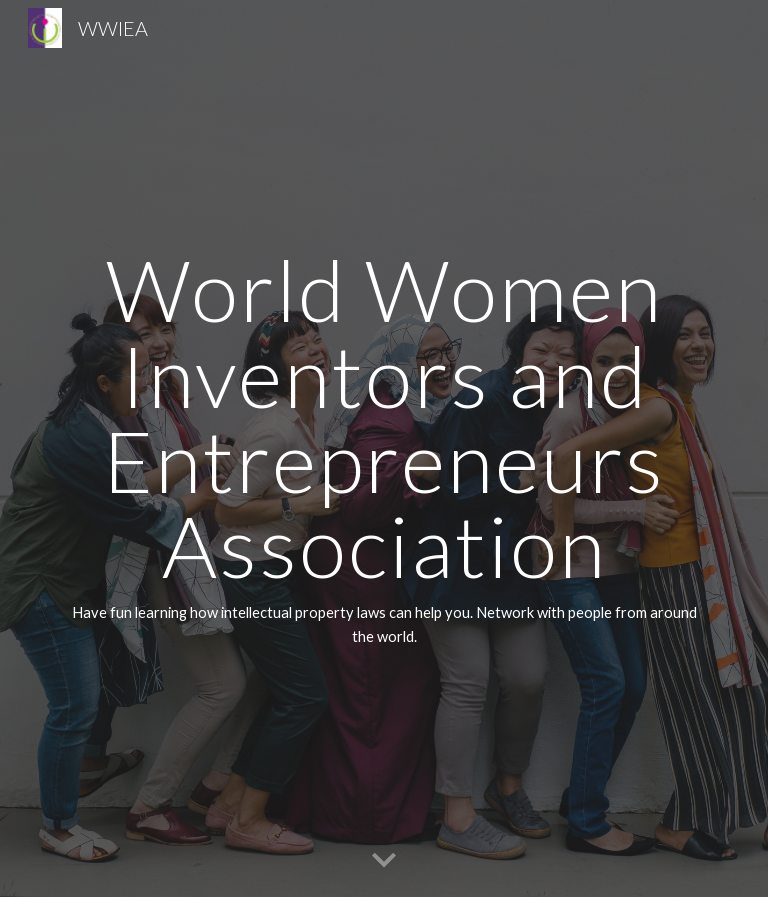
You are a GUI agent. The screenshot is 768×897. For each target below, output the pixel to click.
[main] (383, 448)
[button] (384, 861)
